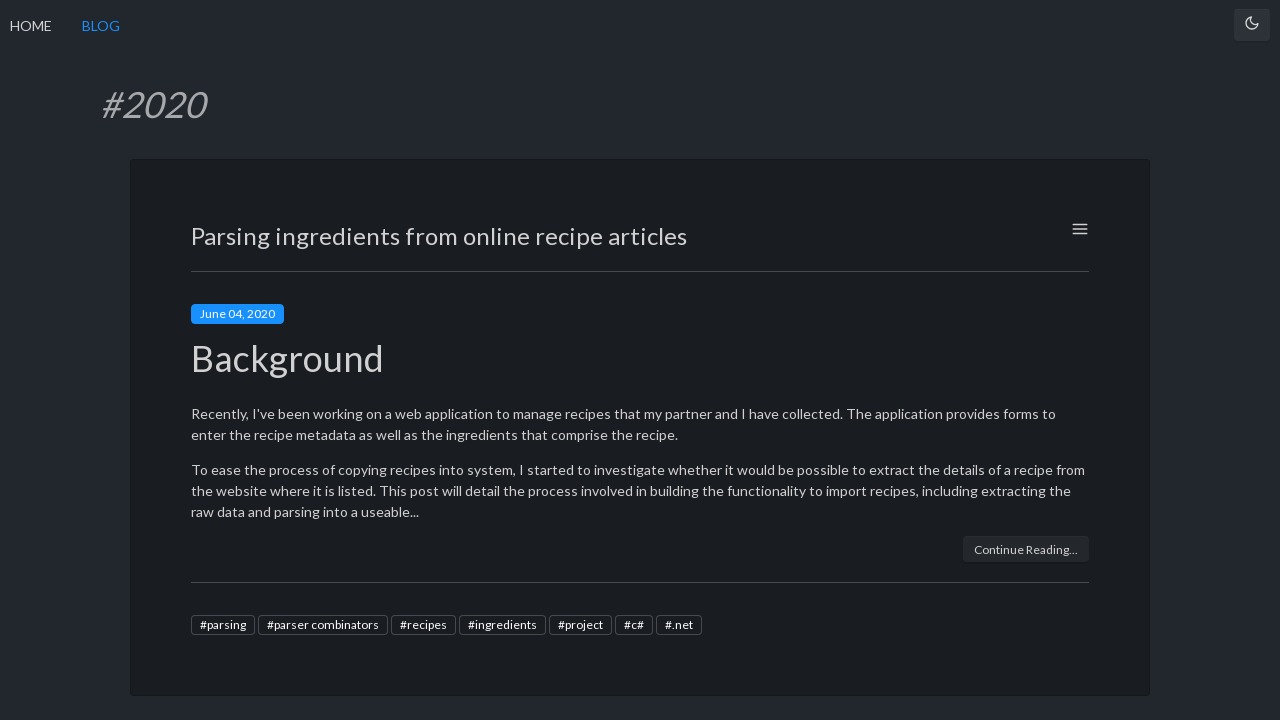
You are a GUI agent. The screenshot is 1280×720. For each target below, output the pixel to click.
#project (580, 624)
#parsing (223, 624)
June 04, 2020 (237, 313)
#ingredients (502, 624)
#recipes (423, 624)
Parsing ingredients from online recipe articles (439, 235)
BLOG (101, 25)
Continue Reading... (1026, 549)
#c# (634, 624)
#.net (679, 624)
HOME (31, 25)
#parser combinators (323, 624)
